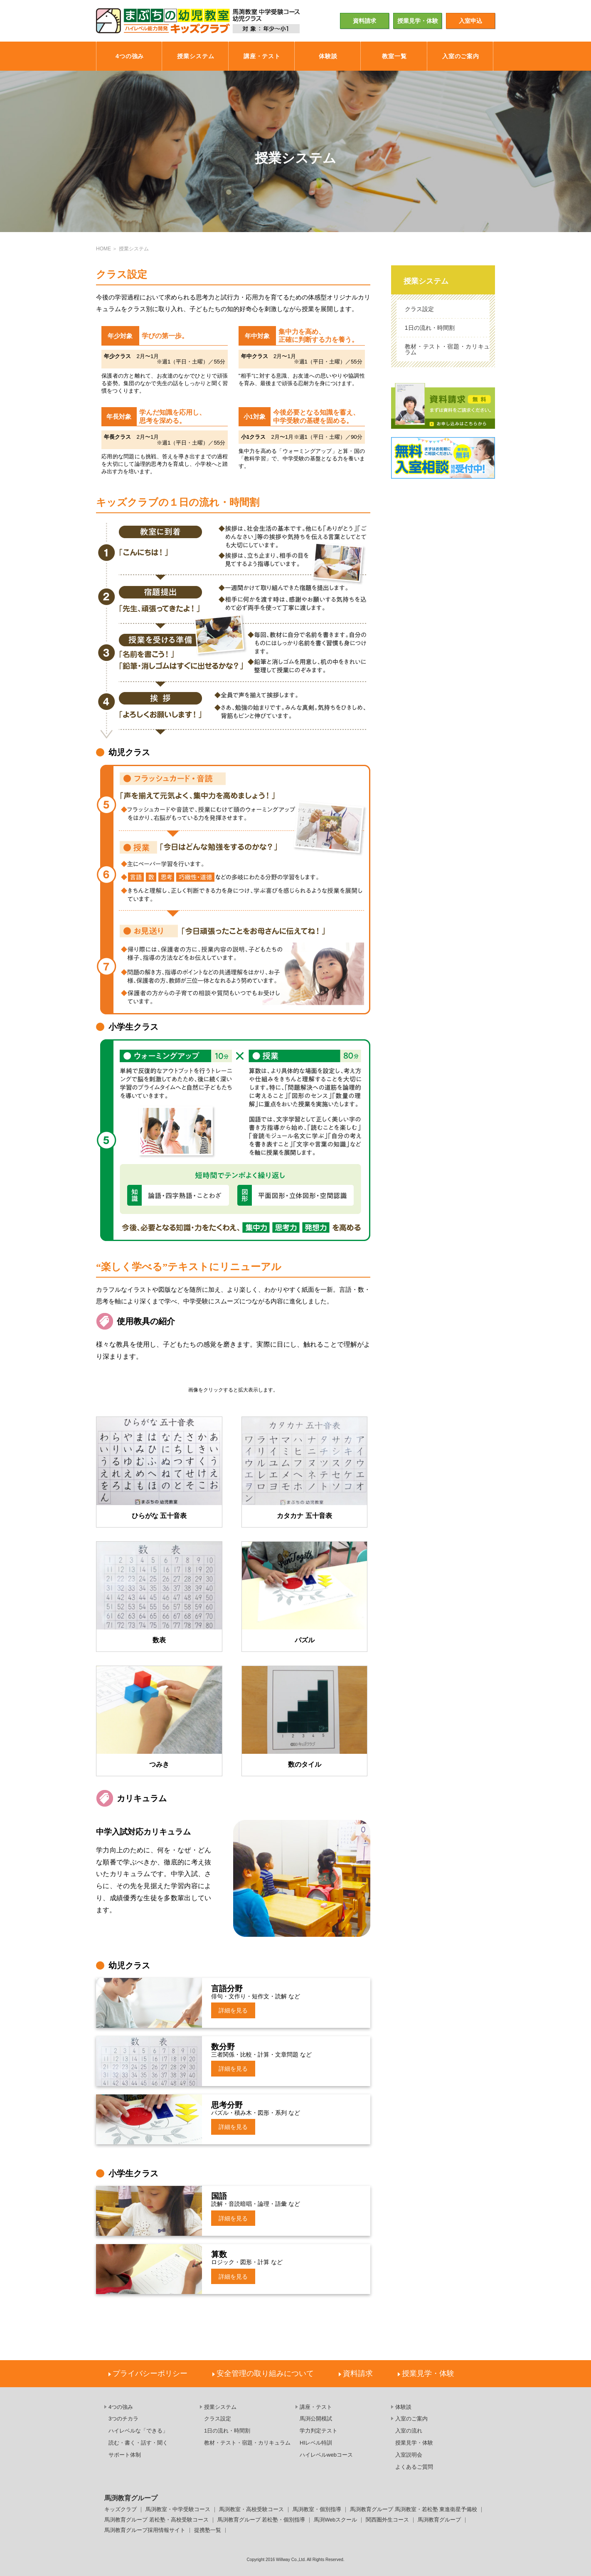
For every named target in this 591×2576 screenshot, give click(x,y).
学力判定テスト (318, 2431)
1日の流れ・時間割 (430, 327)
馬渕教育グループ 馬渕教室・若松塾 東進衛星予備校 (413, 2509)
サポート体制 (124, 2455)
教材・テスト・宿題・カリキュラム (447, 349)
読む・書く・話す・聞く (138, 2443)
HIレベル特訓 (316, 2443)
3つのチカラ (123, 2418)
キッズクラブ (120, 2509)
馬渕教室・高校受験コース (251, 2509)
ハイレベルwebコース (326, 2455)
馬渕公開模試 (316, 2418)
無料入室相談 (443, 458)
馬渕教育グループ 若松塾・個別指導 (261, 2520)
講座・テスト (316, 2407)
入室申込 (470, 20)
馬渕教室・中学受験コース (177, 2509)
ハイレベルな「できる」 (138, 2431)
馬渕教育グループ (439, 2520)
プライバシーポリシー (150, 2373)
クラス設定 (419, 309)
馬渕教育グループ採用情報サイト (144, 2530)
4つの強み (120, 2407)
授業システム (426, 281)
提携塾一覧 (207, 2530)
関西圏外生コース (387, 2520)
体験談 (403, 2407)
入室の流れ (408, 2431)
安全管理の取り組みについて (265, 2373)
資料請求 (364, 20)
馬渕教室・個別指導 (317, 2509)
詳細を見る (233, 2010)
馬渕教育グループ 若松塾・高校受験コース (156, 2520)
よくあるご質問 (414, 2467)
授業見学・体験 (417, 20)
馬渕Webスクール (335, 2520)
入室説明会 (408, 2455)
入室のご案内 (411, 2418)
